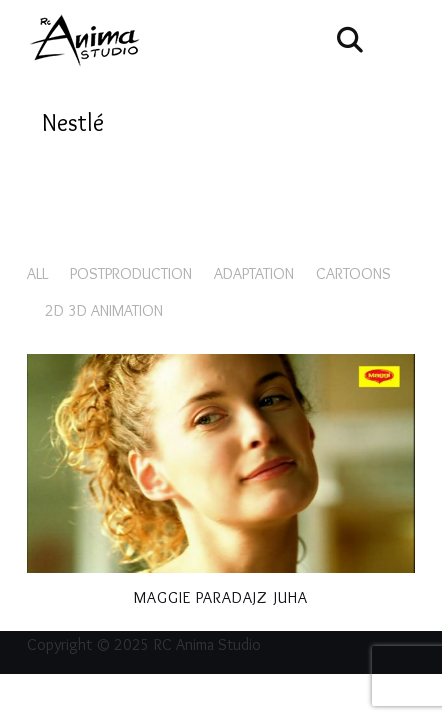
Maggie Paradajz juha (221, 597)
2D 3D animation (104, 310)
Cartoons (353, 273)
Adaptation (254, 273)
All (37, 273)
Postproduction (131, 273)
